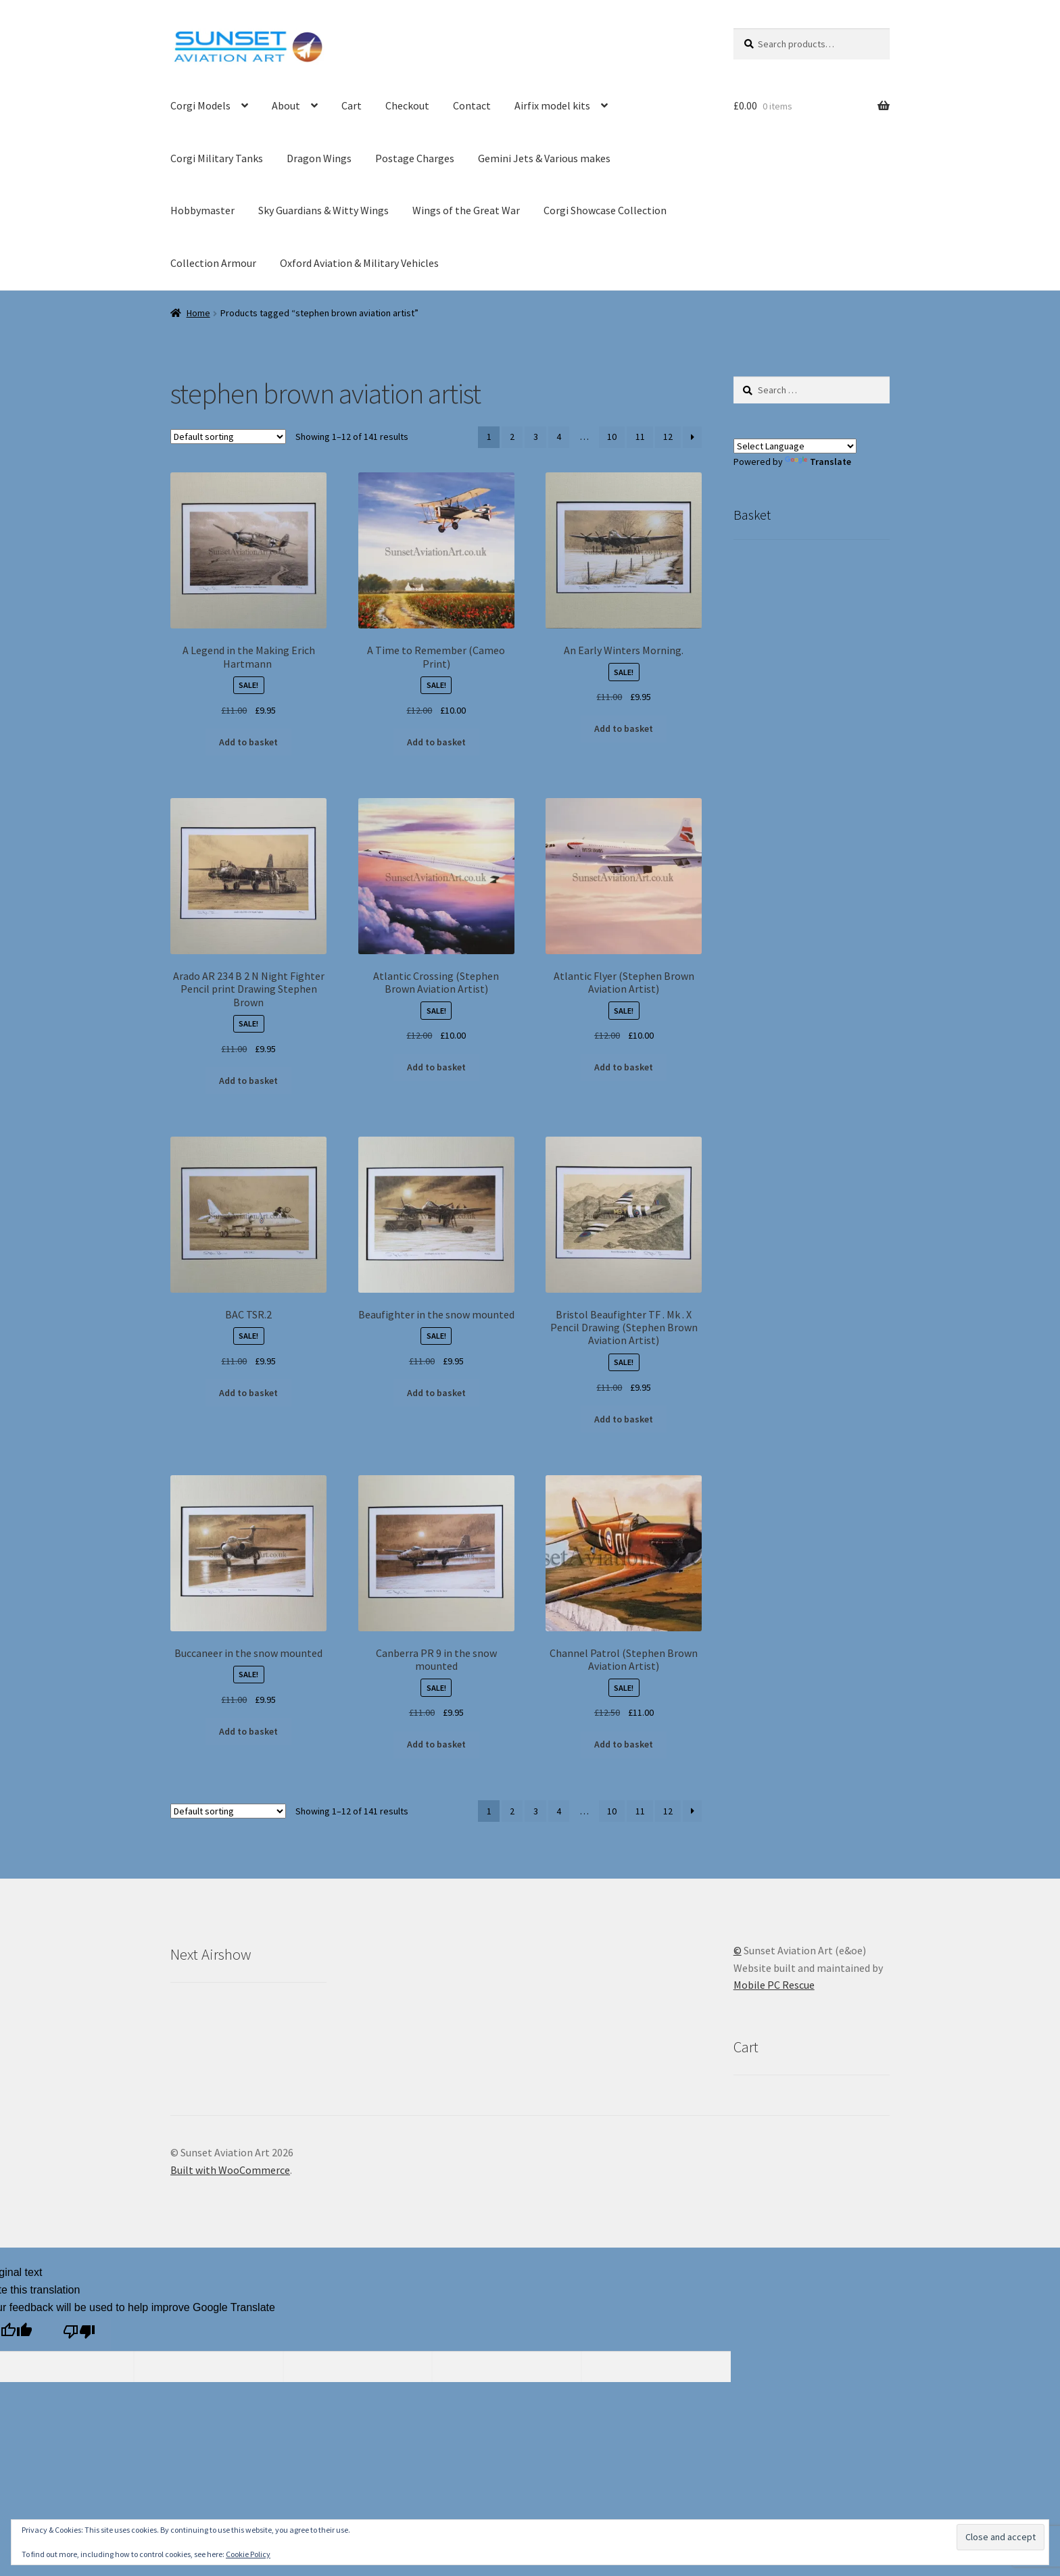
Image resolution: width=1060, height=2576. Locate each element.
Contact (472, 105)
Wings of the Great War (466, 210)
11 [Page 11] (640, 436)
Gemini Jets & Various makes (544, 158)
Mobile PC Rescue (774, 1984)
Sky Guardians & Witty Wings (323, 210)
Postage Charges (414, 158)
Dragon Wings (319, 158)
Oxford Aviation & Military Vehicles (359, 263)
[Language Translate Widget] (795, 446)
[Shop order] (228, 436)
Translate (818, 461)
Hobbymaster (202, 210)
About (286, 105)
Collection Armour (213, 263)
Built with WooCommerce (230, 2170)
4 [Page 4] (558, 436)
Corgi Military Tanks (216, 158)
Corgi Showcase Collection (605, 210)
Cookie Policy (248, 2554)
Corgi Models (200, 105)
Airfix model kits (552, 105)
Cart (351, 105)
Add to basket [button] (248, 742)
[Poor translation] (78, 2334)
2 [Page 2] (512, 436)
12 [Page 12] (668, 436)
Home (198, 313)
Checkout (407, 105)
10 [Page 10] (612, 436)
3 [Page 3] (535, 436)
